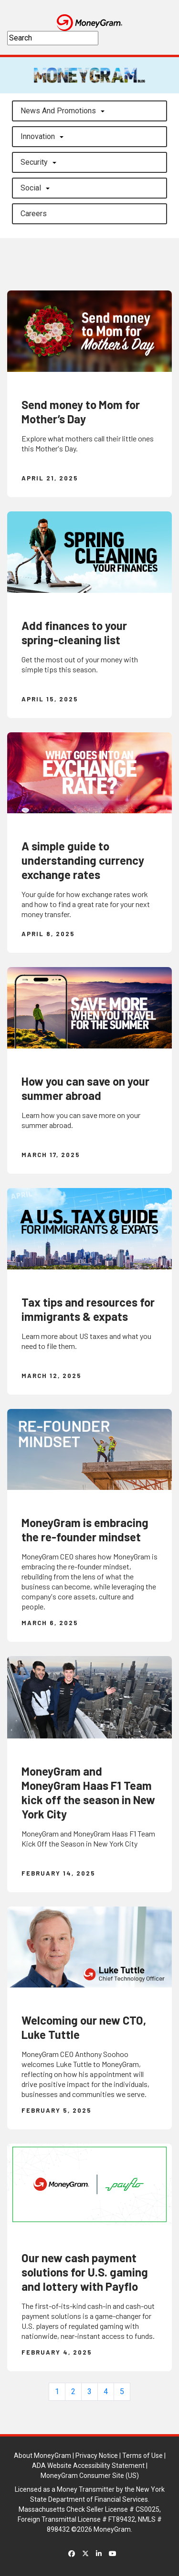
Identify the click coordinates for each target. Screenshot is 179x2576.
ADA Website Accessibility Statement (88, 2465)
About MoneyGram (42, 2455)
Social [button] (31, 187)
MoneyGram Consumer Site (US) (90, 2475)
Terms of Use (142, 2455)
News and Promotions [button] (58, 110)
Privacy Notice (96, 2455)
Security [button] (34, 162)
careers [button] (34, 213)
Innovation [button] (38, 136)
